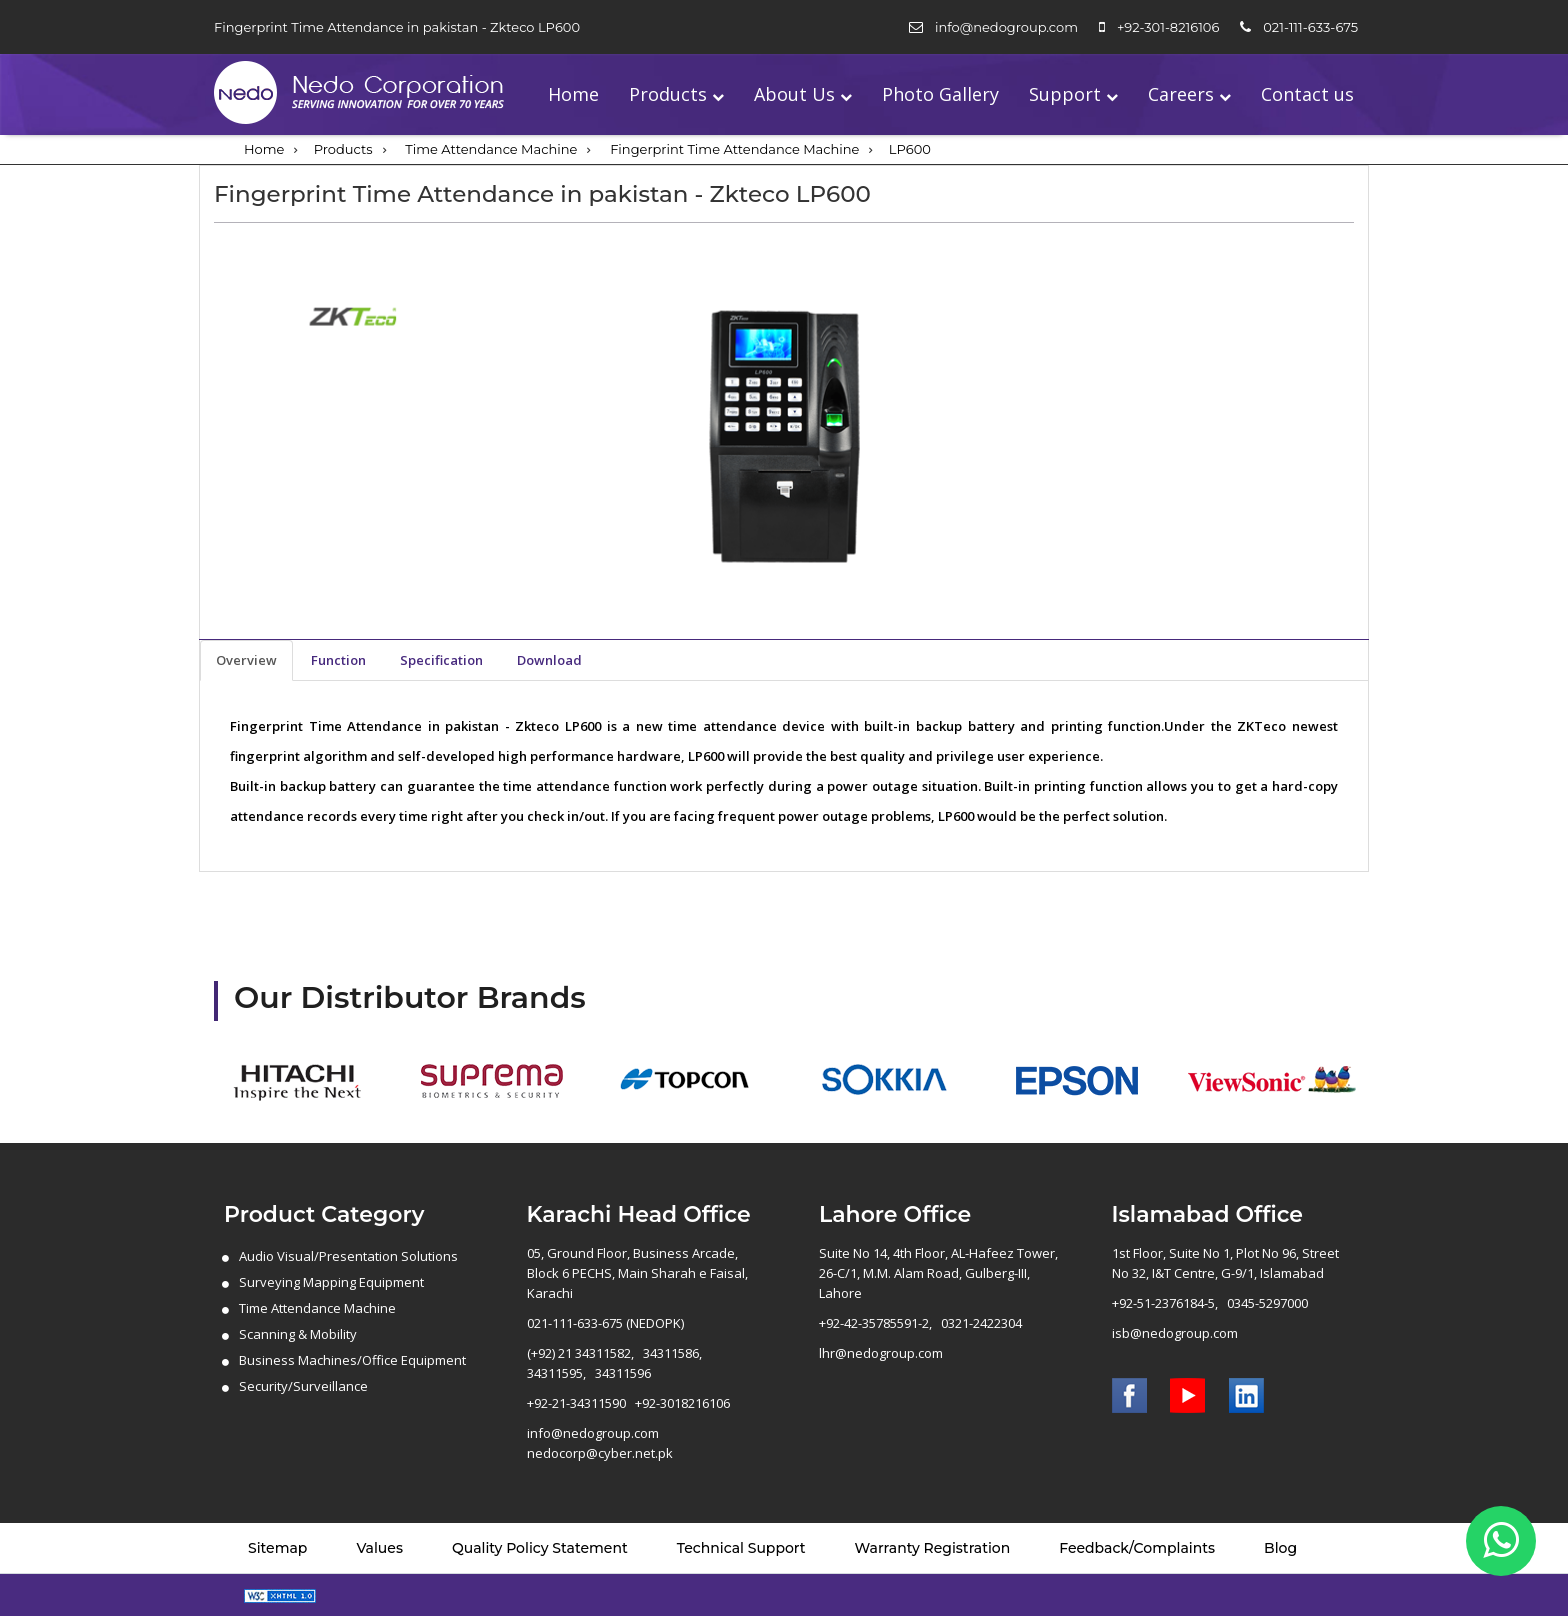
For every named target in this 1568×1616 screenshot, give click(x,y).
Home (573, 94)
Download (549, 660)
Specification (441, 660)
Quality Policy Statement (540, 1548)
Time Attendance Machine (491, 149)
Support (1065, 94)
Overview (246, 660)
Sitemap (277, 1548)
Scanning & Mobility (298, 1334)
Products (668, 94)
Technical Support (741, 1548)
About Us (794, 94)
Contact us (1307, 94)
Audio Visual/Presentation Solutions (348, 1256)
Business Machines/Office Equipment (352, 1360)
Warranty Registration (933, 1548)
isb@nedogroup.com (1175, 1333)
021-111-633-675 (1310, 27)
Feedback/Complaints (1137, 1548)
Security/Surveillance (303, 1386)
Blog (1280, 1548)
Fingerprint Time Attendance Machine (734, 149)
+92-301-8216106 (1168, 27)
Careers (1181, 94)
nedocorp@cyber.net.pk (600, 1453)
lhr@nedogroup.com (881, 1353)
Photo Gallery (940, 94)
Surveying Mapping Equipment (331, 1282)
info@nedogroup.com (1006, 27)
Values (379, 1548)
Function (338, 660)
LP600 (910, 149)
